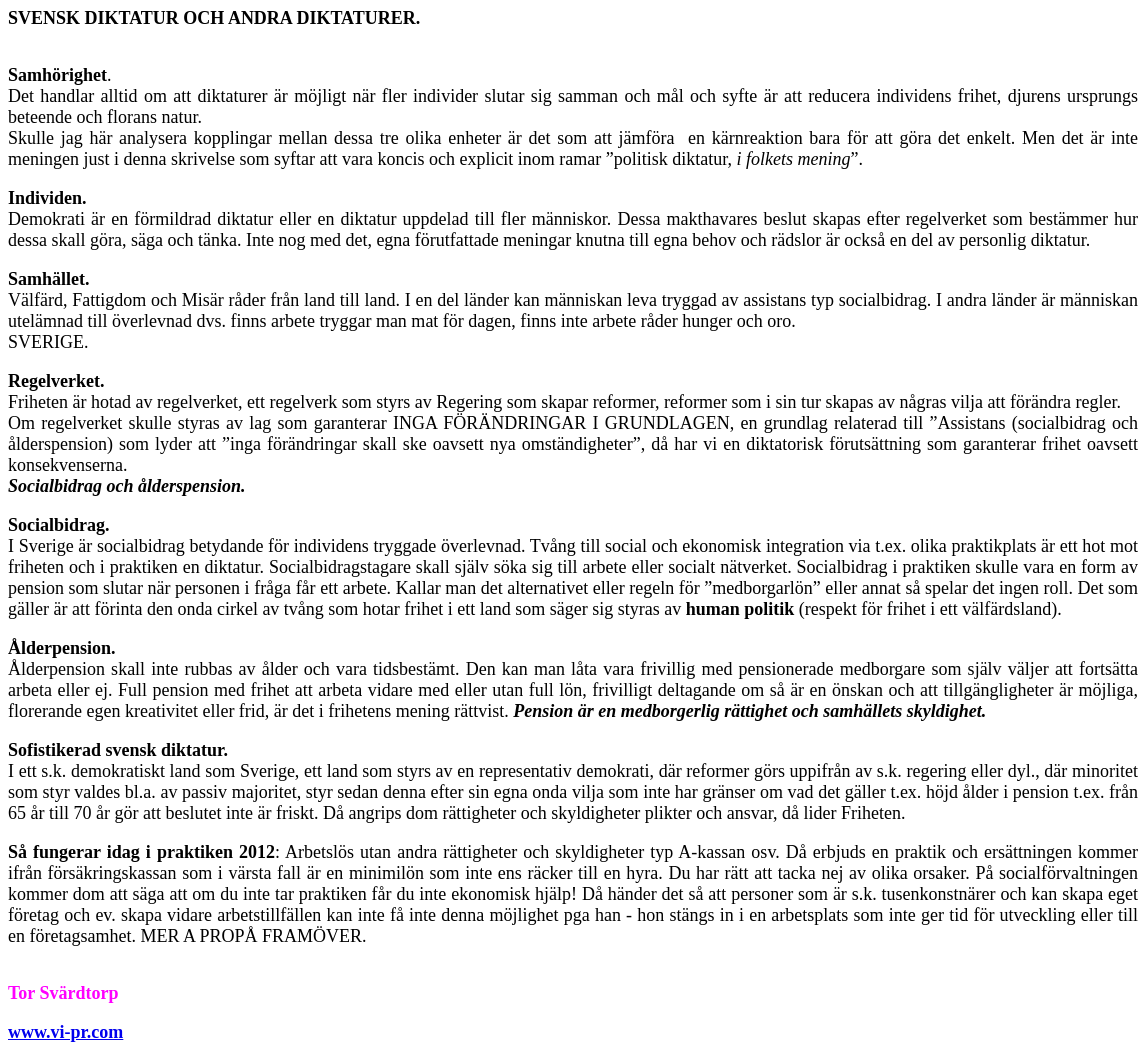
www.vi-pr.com (65, 1032)
